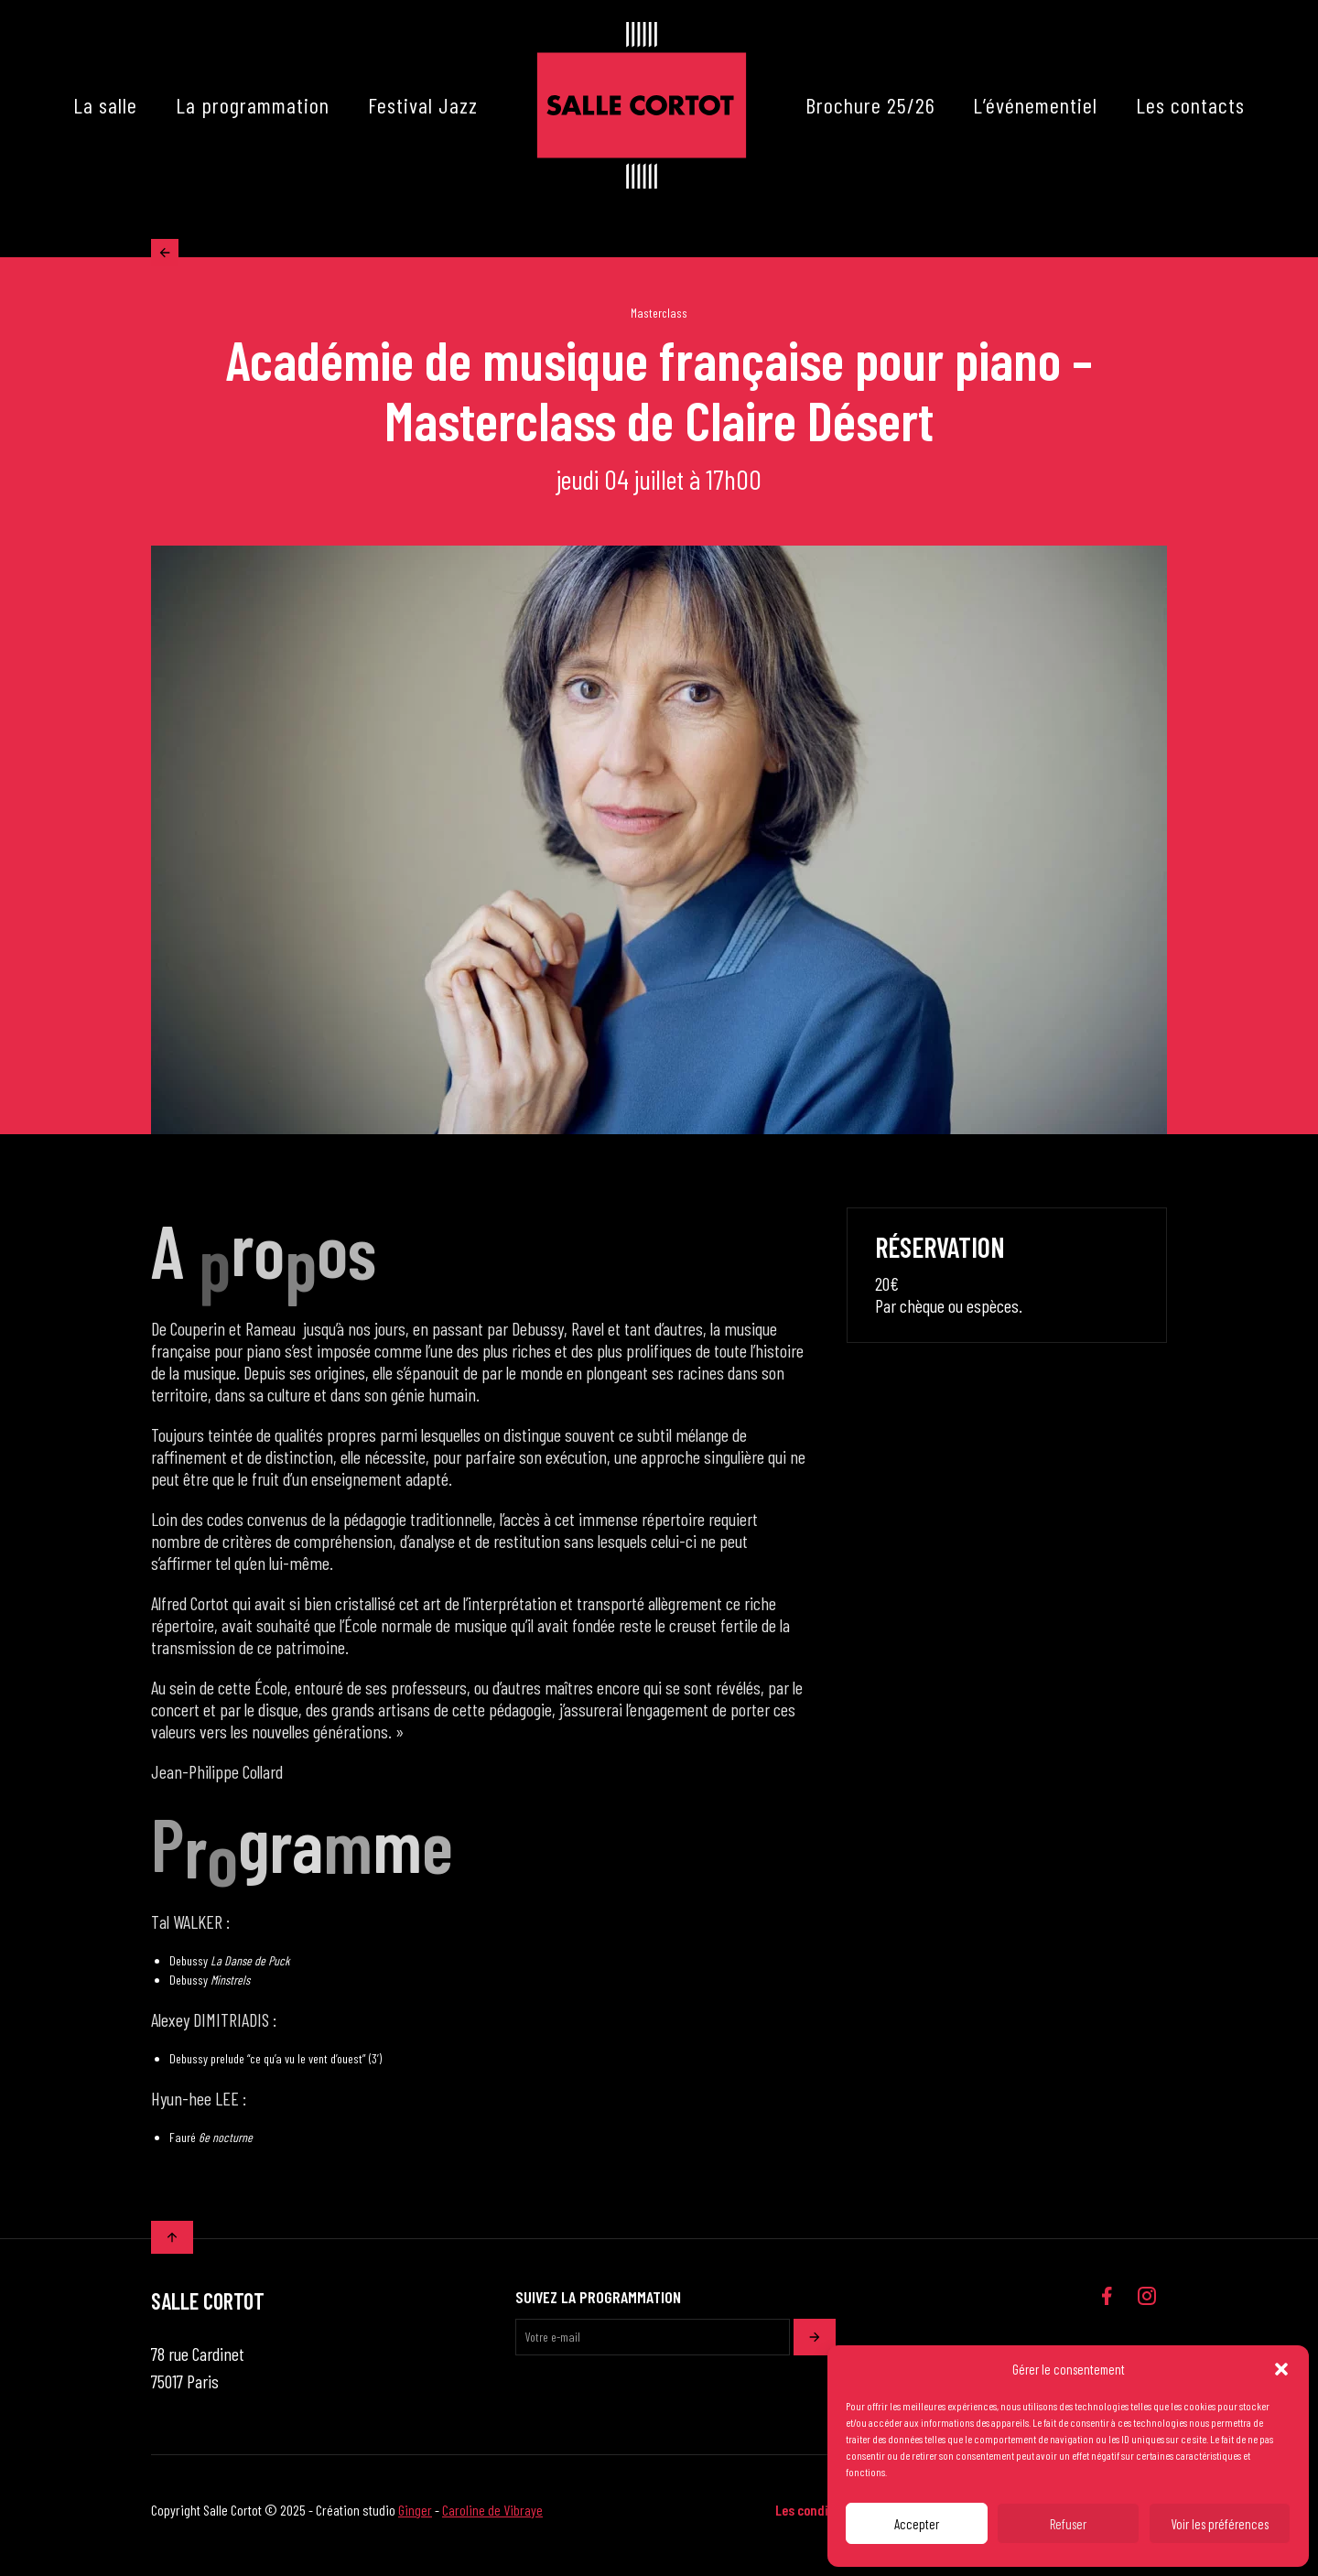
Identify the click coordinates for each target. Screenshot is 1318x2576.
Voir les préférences (1220, 2524)
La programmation (253, 105)
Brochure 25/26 (870, 105)
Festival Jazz (423, 105)
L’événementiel (1035, 105)
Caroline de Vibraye (492, 2520)
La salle (105, 105)
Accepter (916, 2524)
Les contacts (1190, 105)
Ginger (415, 2520)
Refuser (1068, 2524)
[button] (1281, 2369)
